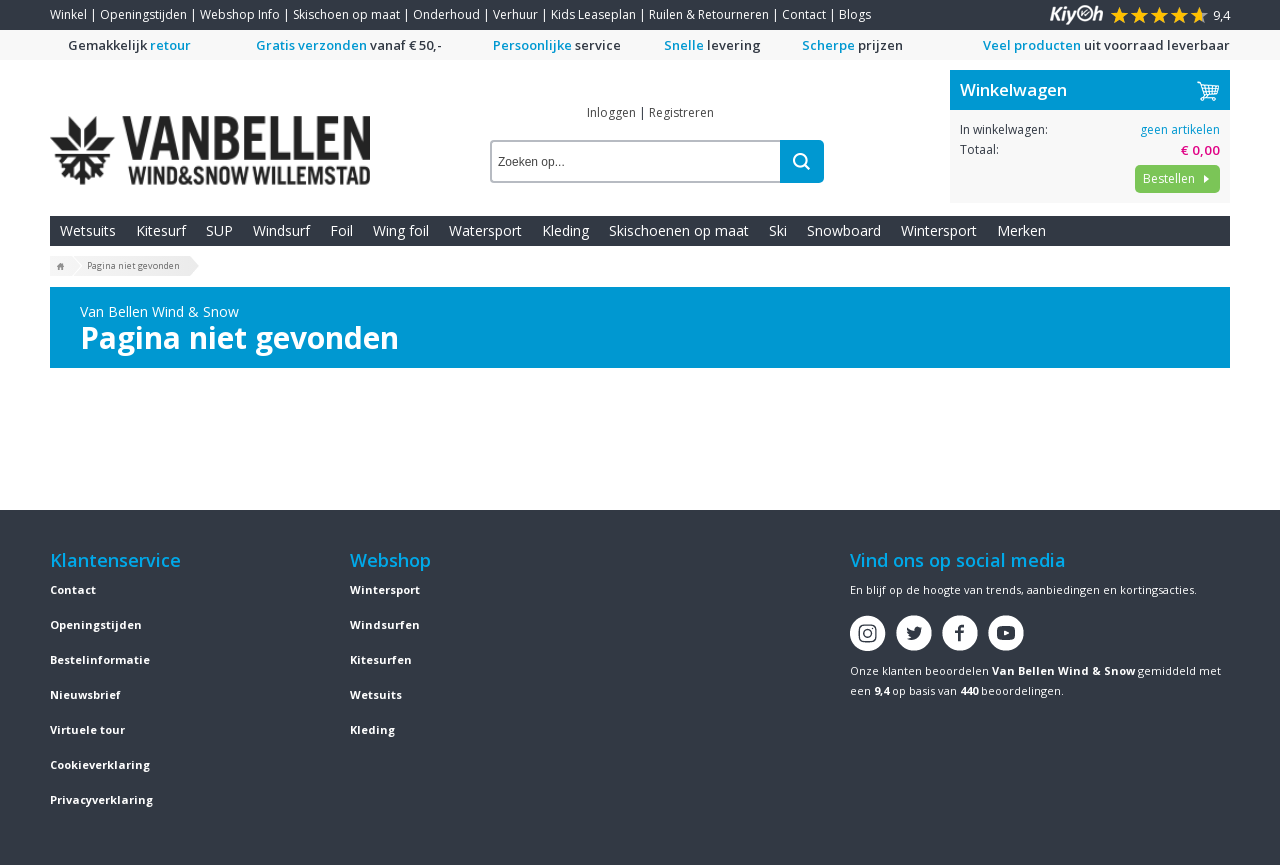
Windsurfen (385, 624)
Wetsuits (88, 230)
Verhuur (515, 14)
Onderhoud (446, 14)
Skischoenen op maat (679, 230)
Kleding (565, 230)
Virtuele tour (87, 729)
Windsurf (281, 230)
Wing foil (401, 230)
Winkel (68, 14)
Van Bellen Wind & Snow (1063, 670)
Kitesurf (161, 230)
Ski (778, 230)
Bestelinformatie (100, 659)
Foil (341, 230)
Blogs (855, 14)
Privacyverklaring (101, 799)
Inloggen (611, 112)
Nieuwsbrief (85, 694)
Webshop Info (240, 14)
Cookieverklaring (100, 764)
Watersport (485, 230)
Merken (1021, 230)
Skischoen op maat (346, 14)
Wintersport (939, 230)
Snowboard (844, 230)
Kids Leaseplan (593, 14)
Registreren (681, 112)
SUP (219, 230)
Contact (804, 14)
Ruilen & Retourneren (709, 14)
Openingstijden (143, 14)
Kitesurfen (381, 659)
